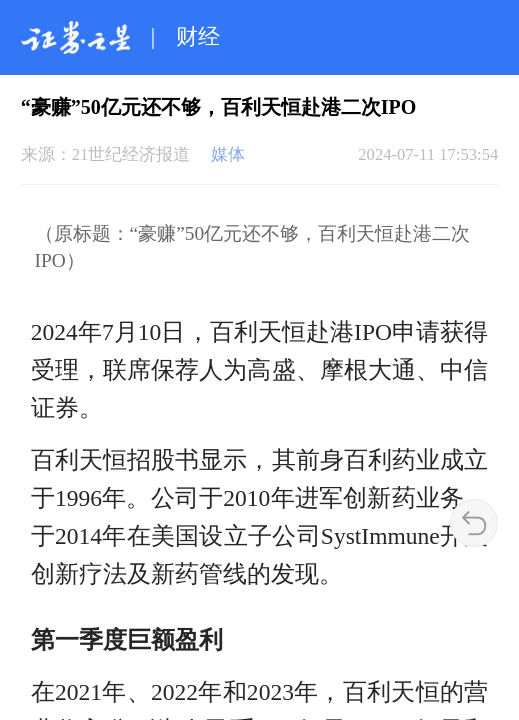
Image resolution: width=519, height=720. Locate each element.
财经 (198, 36)
